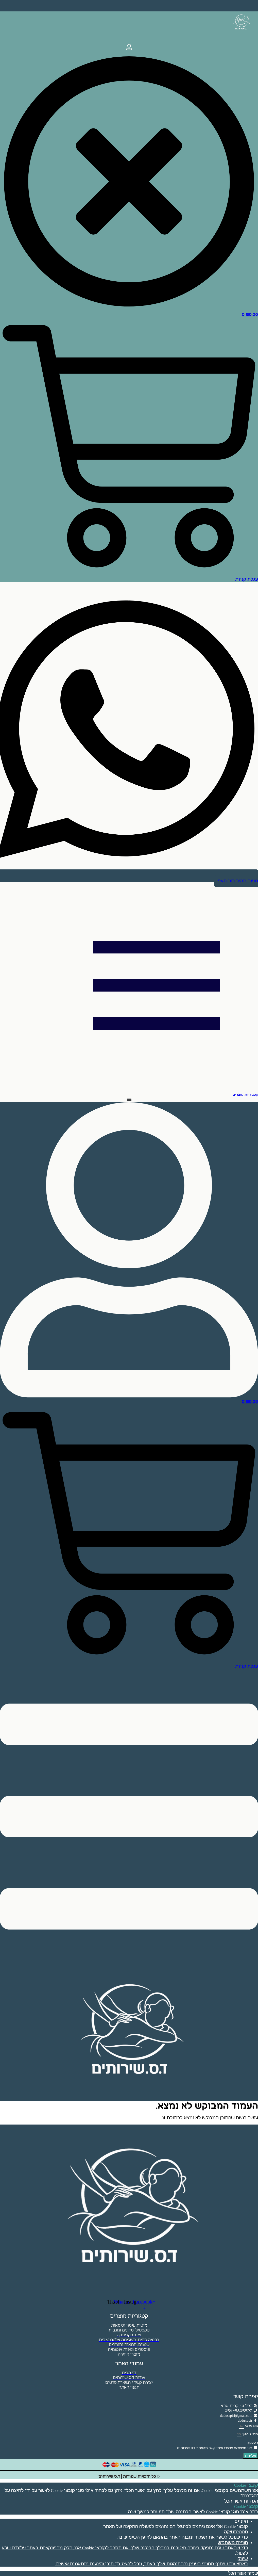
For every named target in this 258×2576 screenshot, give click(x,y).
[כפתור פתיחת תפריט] (129, 1099)
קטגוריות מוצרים (245, 1095)
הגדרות (250, 2501)
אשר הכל (233, 2501)
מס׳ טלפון (250, 2434)
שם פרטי (251, 2426)
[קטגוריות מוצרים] (156, 1084)
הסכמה (252, 2443)
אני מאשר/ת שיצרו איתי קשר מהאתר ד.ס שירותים (214, 2448)
